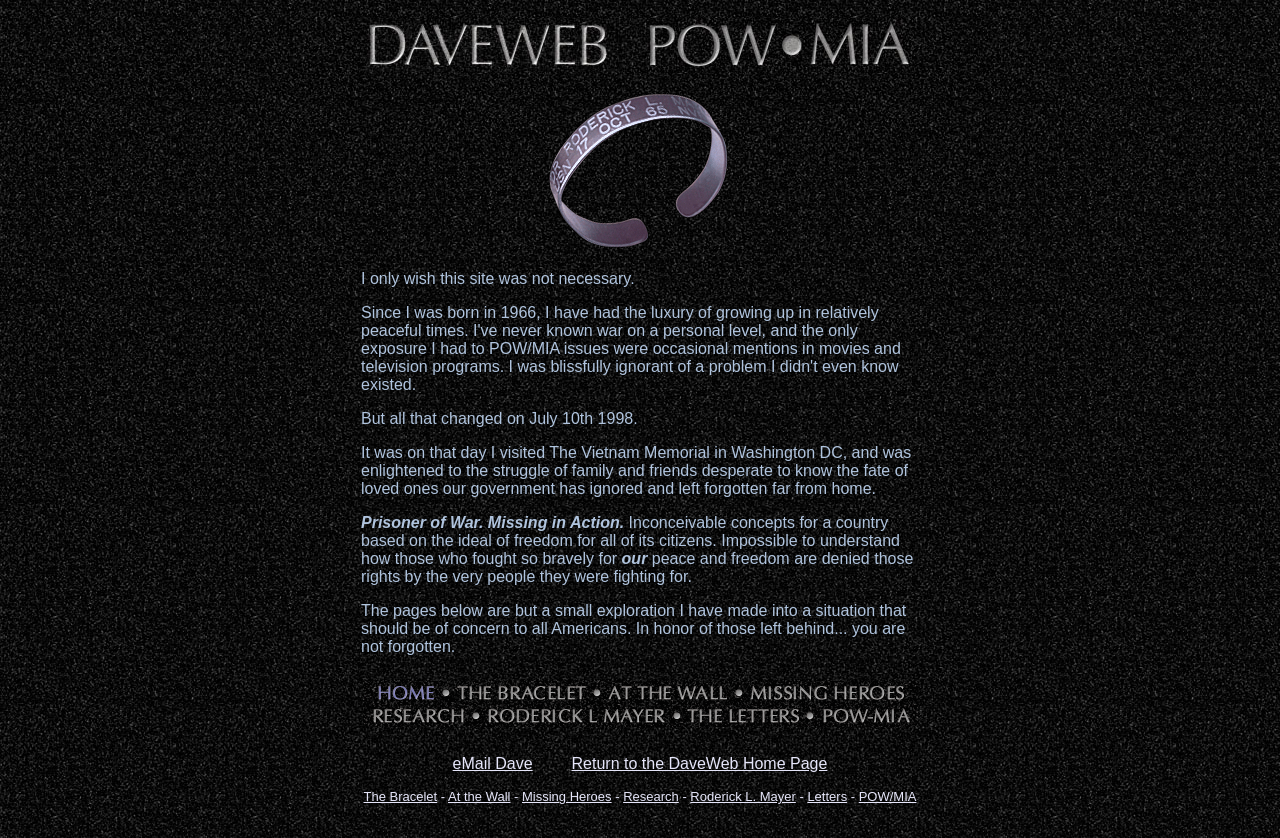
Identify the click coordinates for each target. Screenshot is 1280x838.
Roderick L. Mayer (742, 796)
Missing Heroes (567, 796)
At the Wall (479, 796)
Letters (827, 796)
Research (651, 796)
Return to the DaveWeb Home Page (700, 763)
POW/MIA (888, 796)
